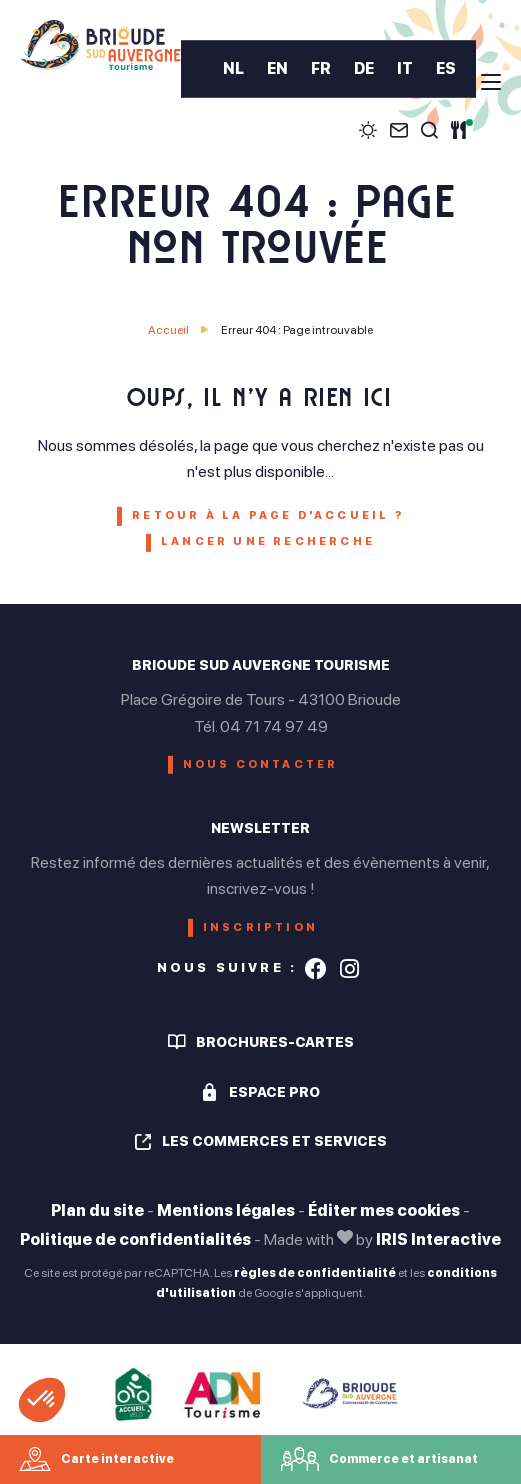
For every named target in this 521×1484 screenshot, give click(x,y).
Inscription (260, 927)
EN (277, 69)
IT (405, 69)
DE (364, 69)
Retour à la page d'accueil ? (268, 515)
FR (321, 69)
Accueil (168, 330)
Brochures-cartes (275, 1042)
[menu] (491, 82)
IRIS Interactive (438, 1239)
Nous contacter (261, 764)
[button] (42, 1400)
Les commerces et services (274, 1141)
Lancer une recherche (268, 541)
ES (446, 69)
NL (233, 69)
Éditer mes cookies (384, 1210)
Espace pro (274, 1092)
